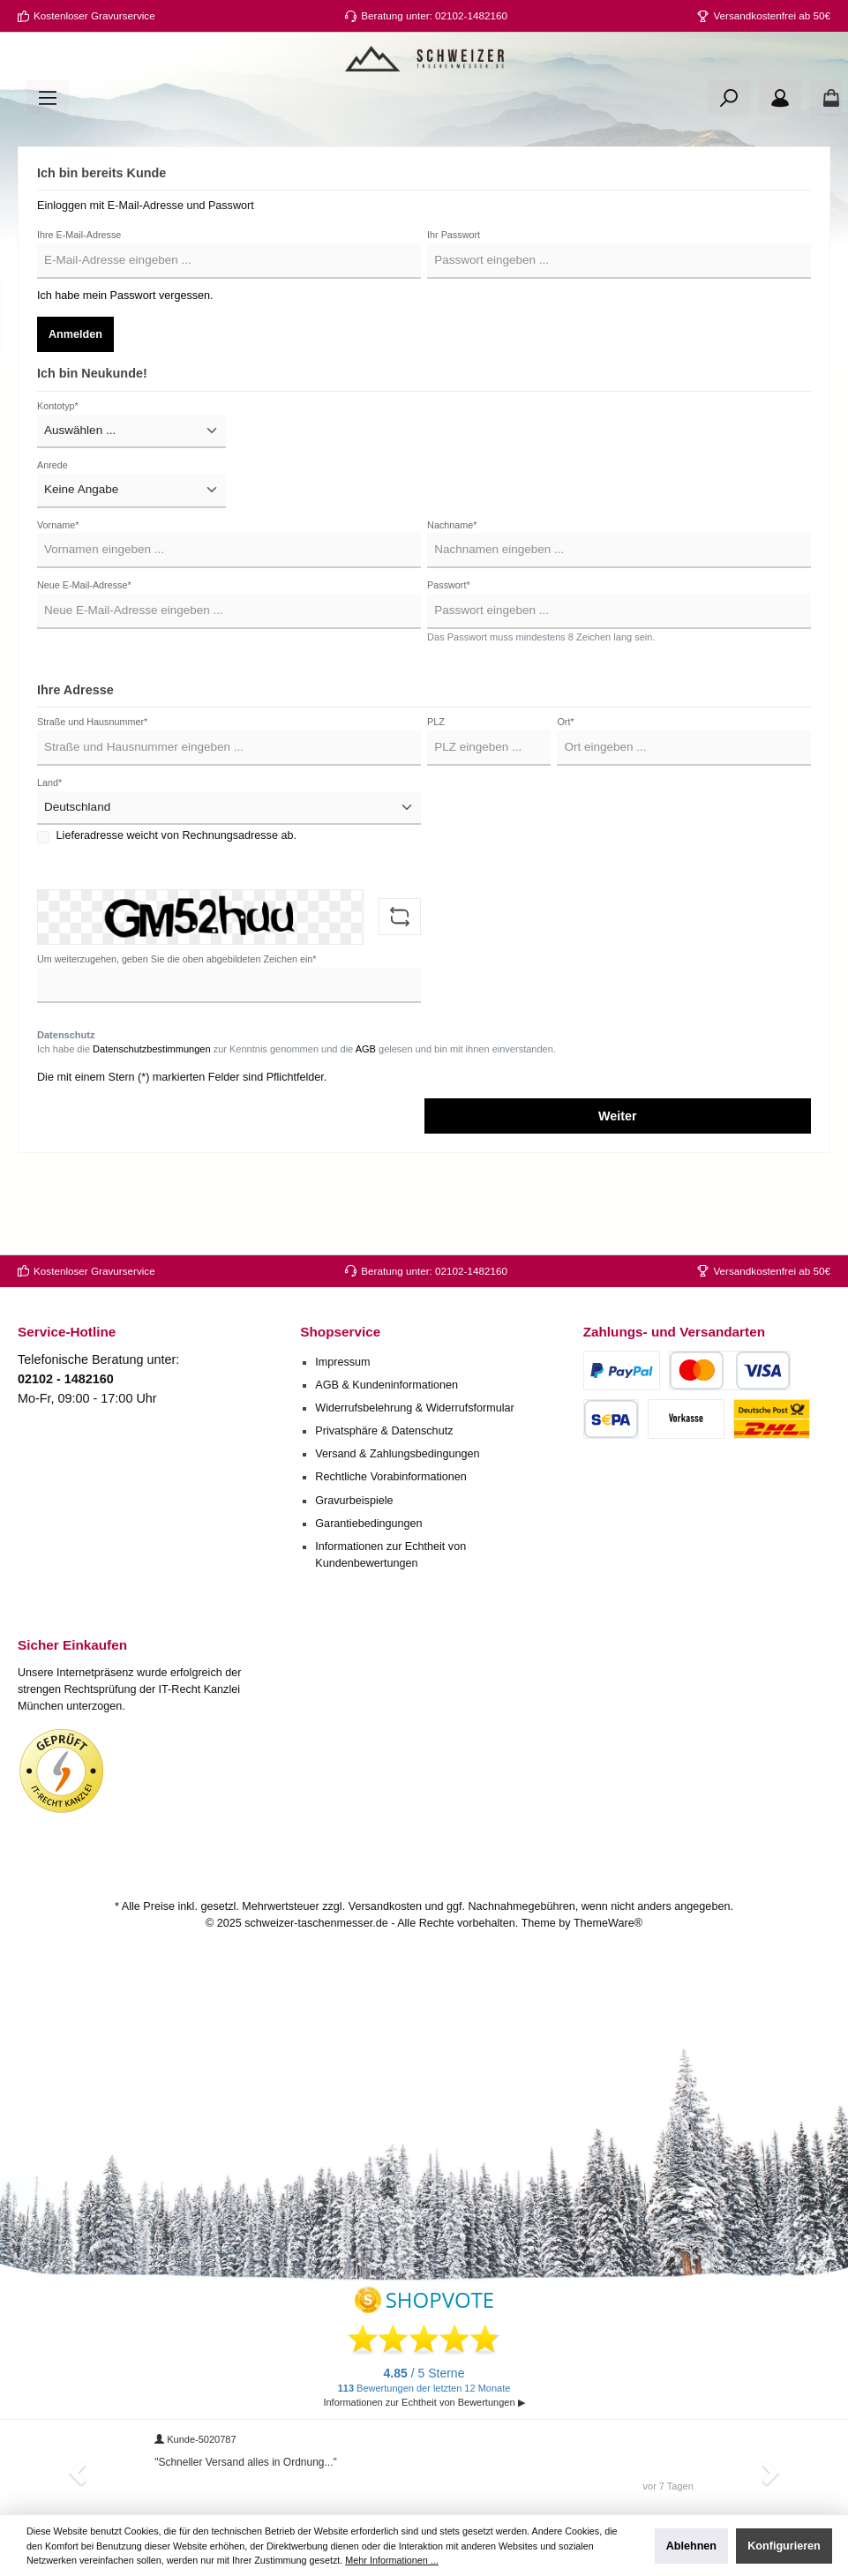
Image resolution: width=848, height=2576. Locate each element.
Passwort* (448, 651)
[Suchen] (729, 163)
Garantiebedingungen (368, 1523)
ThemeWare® (608, 1923)
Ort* (565, 788)
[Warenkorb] (826, 163)
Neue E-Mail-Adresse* (84, 651)
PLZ (436, 788)
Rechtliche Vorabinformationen (391, 1477)
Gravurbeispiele (354, 1500)
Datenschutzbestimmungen (151, 1115)
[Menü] (47, 163)
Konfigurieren (784, 2546)
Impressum (342, 1362)
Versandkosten (385, 1907)
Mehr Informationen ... (391, 2560)
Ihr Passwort (453, 300)
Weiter (617, 1182)
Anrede (52, 531)
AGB (366, 1115)
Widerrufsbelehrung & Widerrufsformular (414, 1409)
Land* (49, 847)
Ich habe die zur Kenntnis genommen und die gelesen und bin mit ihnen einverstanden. (296, 1115)
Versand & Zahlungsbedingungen (397, 1455)
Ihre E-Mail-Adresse (79, 300)
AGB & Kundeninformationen (386, 1385)
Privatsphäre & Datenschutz (384, 1432)
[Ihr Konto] (780, 163)
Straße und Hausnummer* (92, 788)
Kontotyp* (58, 471)
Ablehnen (691, 2546)
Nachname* (452, 590)
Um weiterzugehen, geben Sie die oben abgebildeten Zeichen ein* (176, 1024)
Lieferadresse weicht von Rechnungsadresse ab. (176, 901)
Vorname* (58, 590)
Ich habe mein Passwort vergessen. (125, 361)
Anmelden (75, 399)
